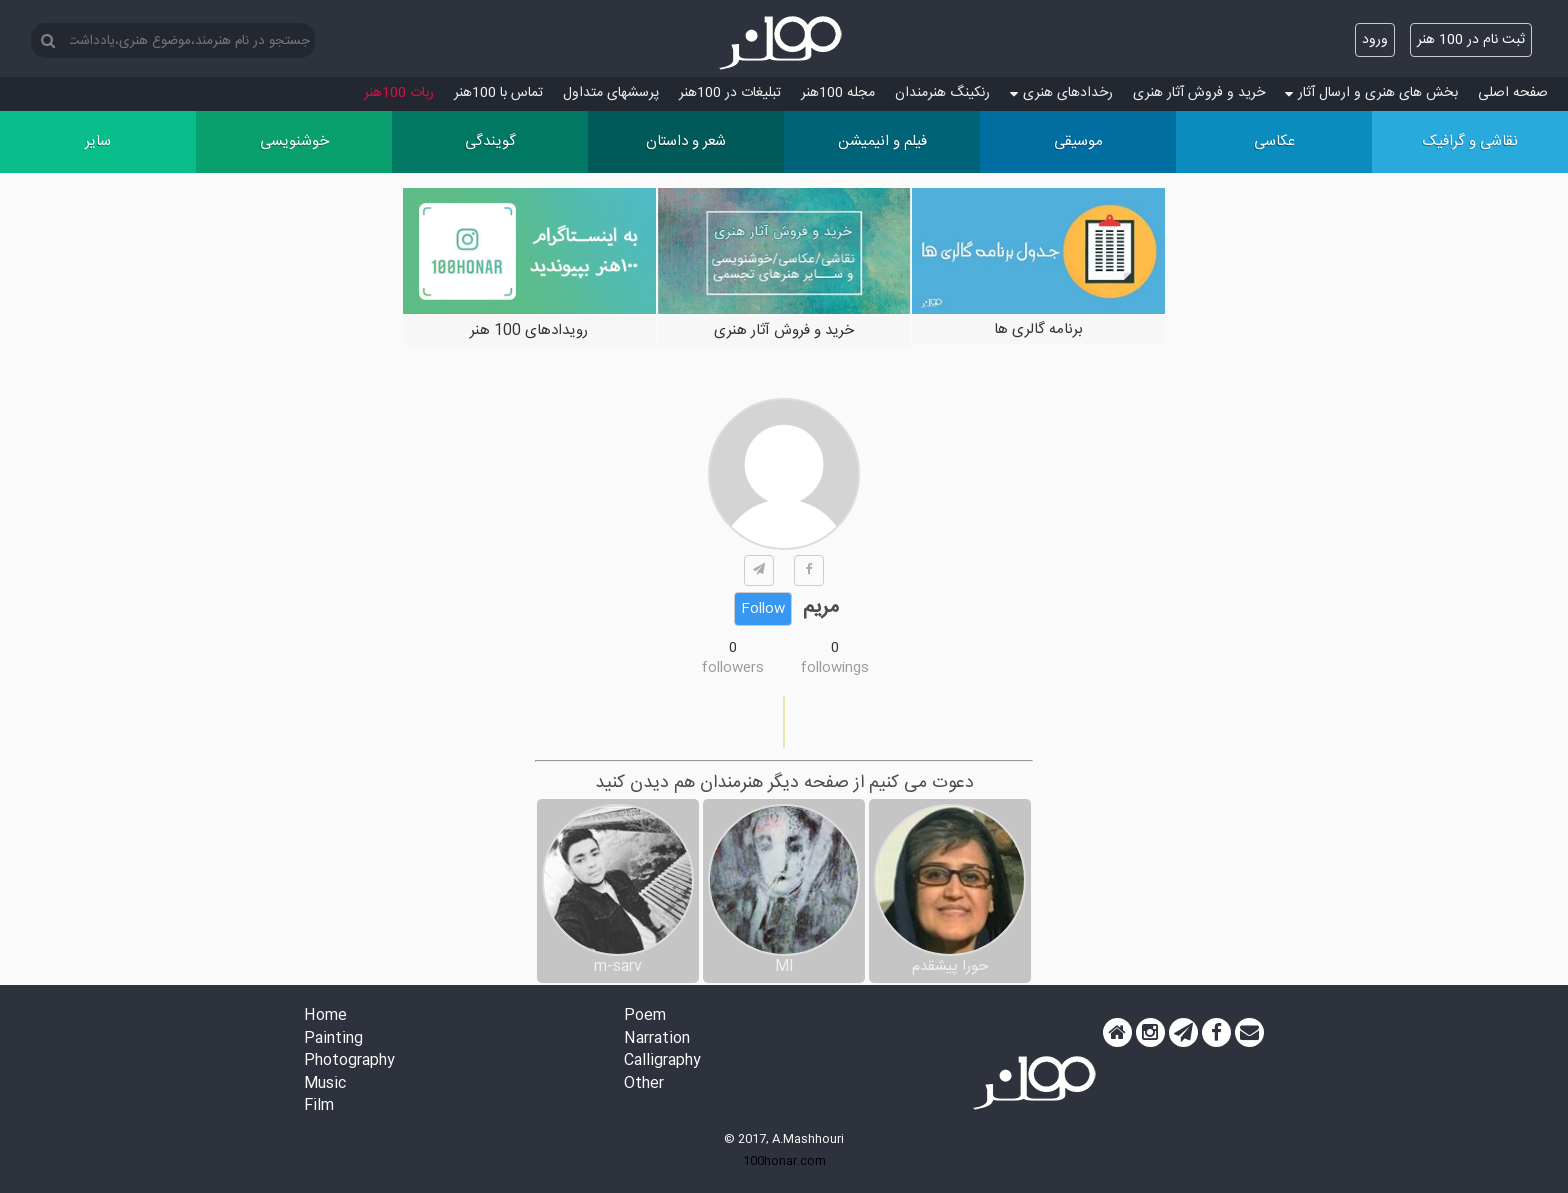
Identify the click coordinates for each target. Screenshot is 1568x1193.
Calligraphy (662, 1061)
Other (644, 1084)
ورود (1375, 40)
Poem (645, 1016)
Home (325, 1016)
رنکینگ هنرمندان (942, 93)
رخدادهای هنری (1061, 93)
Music (325, 1084)
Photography (349, 1061)
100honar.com (784, 1161)
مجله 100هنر (838, 93)
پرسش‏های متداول (611, 93)
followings (835, 668)
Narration (657, 1039)
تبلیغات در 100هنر (730, 93)
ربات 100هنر (399, 93)
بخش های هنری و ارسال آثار (1371, 93)
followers (733, 668)
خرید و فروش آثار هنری (1199, 93)
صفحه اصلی (1513, 93)
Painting (333, 1039)
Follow (763, 609)
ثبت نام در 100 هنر (1471, 40)
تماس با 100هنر (498, 93)
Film (319, 1106)
